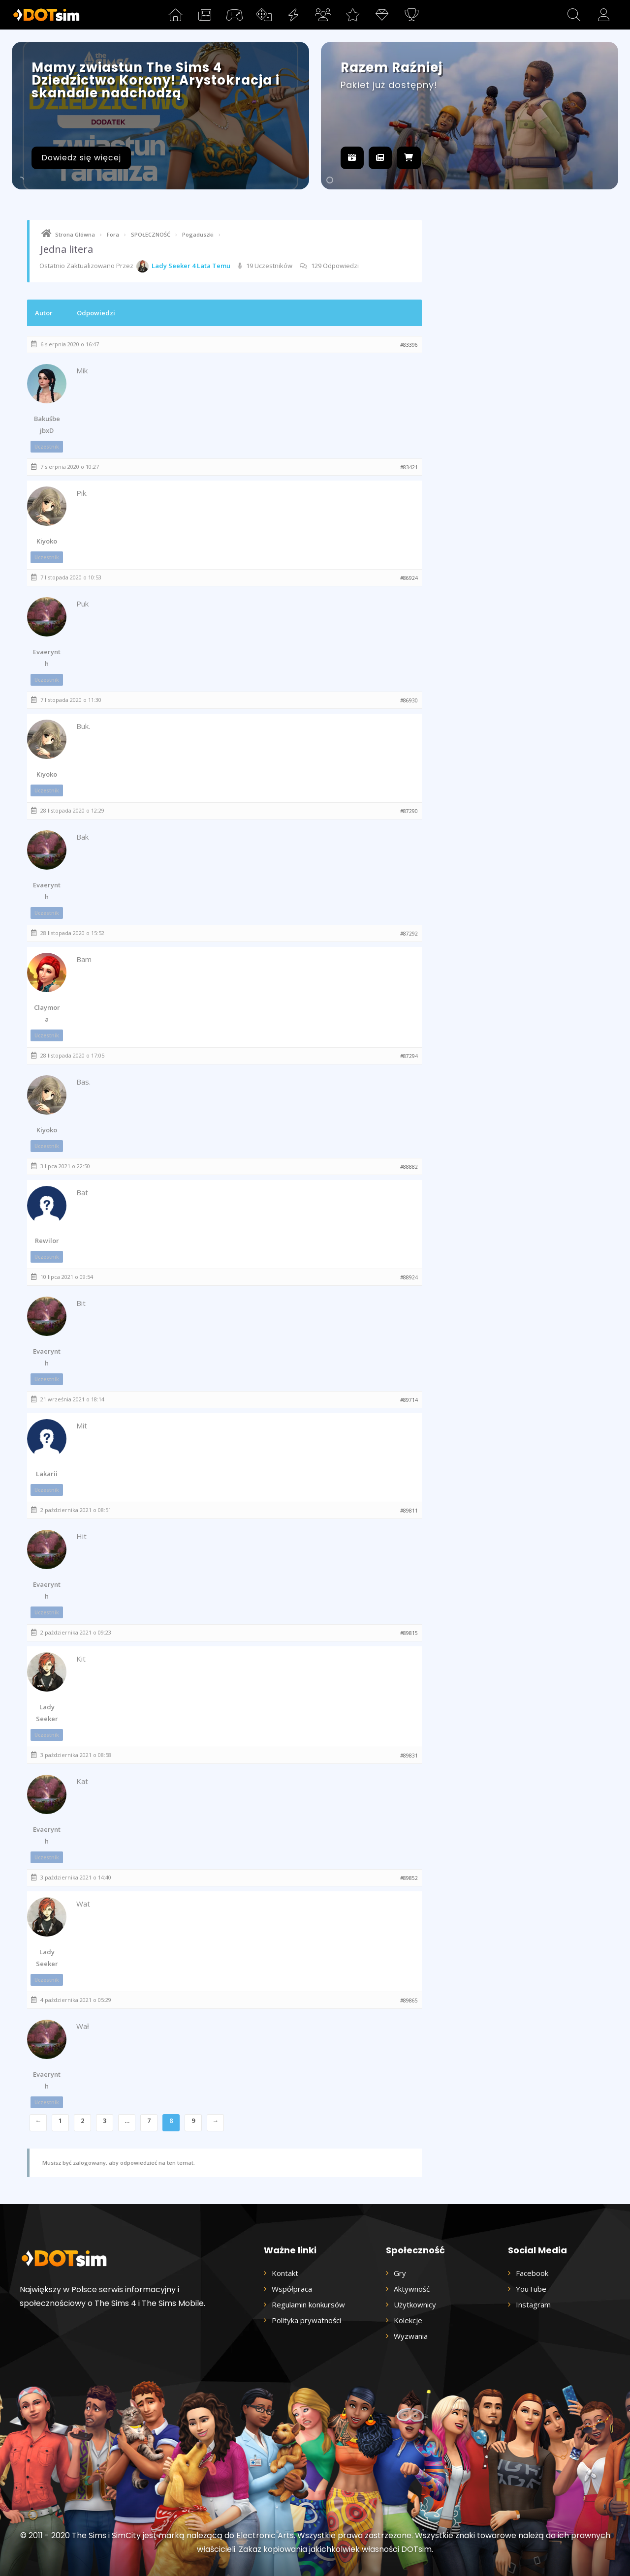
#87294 (409, 1056)
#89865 (409, 2000)
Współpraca (292, 2289)
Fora (113, 234)
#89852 (409, 1878)
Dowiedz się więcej (81, 157)
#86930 (409, 700)
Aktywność (412, 2289)
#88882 (409, 1166)
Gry (400, 2273)
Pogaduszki (198, 234)
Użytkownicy (415, 2304)
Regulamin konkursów (308, 2304)
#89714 (409, 1399)
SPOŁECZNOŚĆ (150, 234)
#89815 (409, 1633)
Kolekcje (408, 2320)
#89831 (409, 1755)
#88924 (409, 1277)
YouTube (531, 2289)
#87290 (409, 811)
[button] (574, 15)
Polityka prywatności (306, 2320)
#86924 (409, 578)
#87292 (409, 933)
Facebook (532, 2273)
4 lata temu (211, 265)
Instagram (533, 2304)
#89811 (409, 1510)
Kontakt (285, 2273)
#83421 (409, 467)
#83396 (409, 344)
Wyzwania (411, 2336)
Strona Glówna (75, 234)
